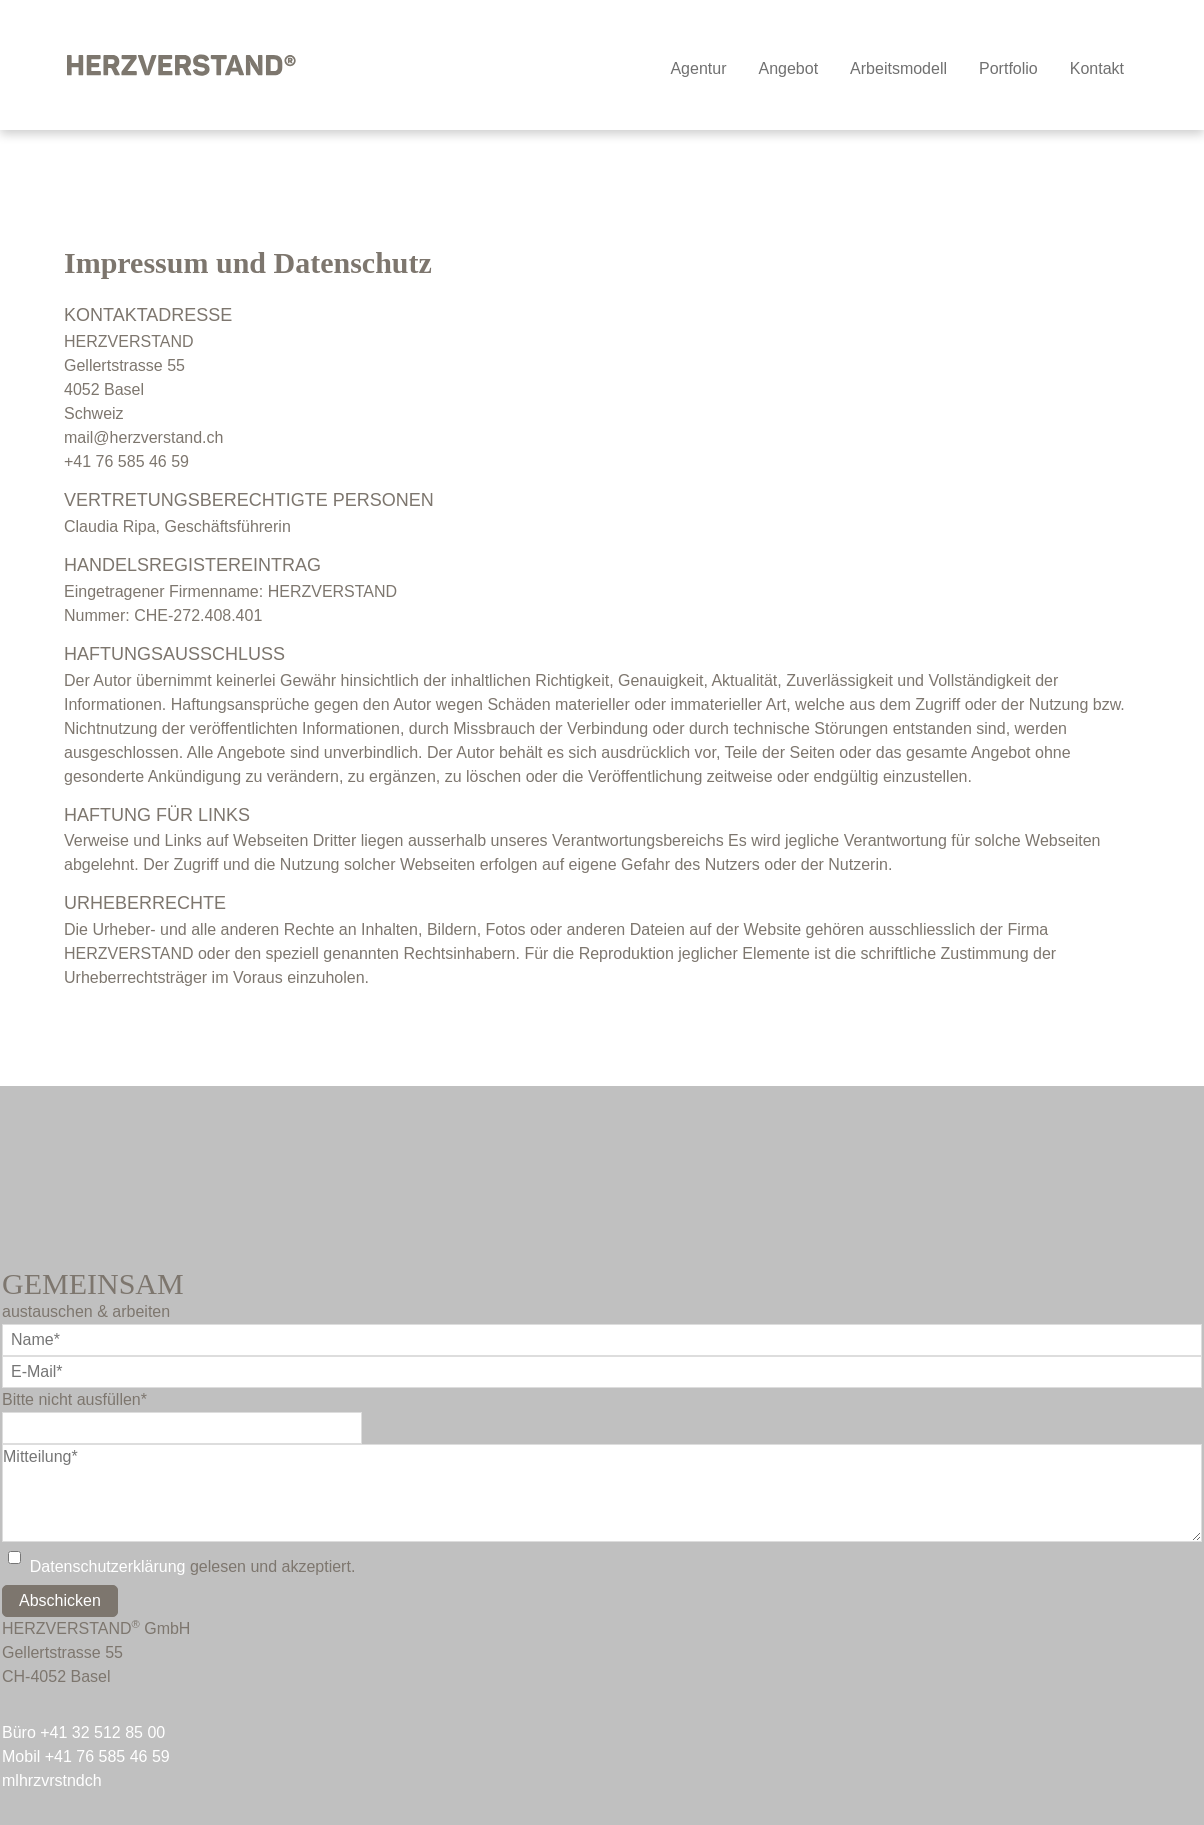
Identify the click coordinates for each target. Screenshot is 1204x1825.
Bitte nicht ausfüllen (74, 1399)
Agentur (698, 68)
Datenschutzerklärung (108, 1566)
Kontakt (1097, 68)
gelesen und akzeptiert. (193, 1566)
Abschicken (60, 1600)
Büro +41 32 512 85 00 (83, 1732)
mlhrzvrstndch (52, 1780)
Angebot (788, 68)
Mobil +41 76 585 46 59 (86, 1756)
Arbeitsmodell (898, 68)
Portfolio (1008, 68)
